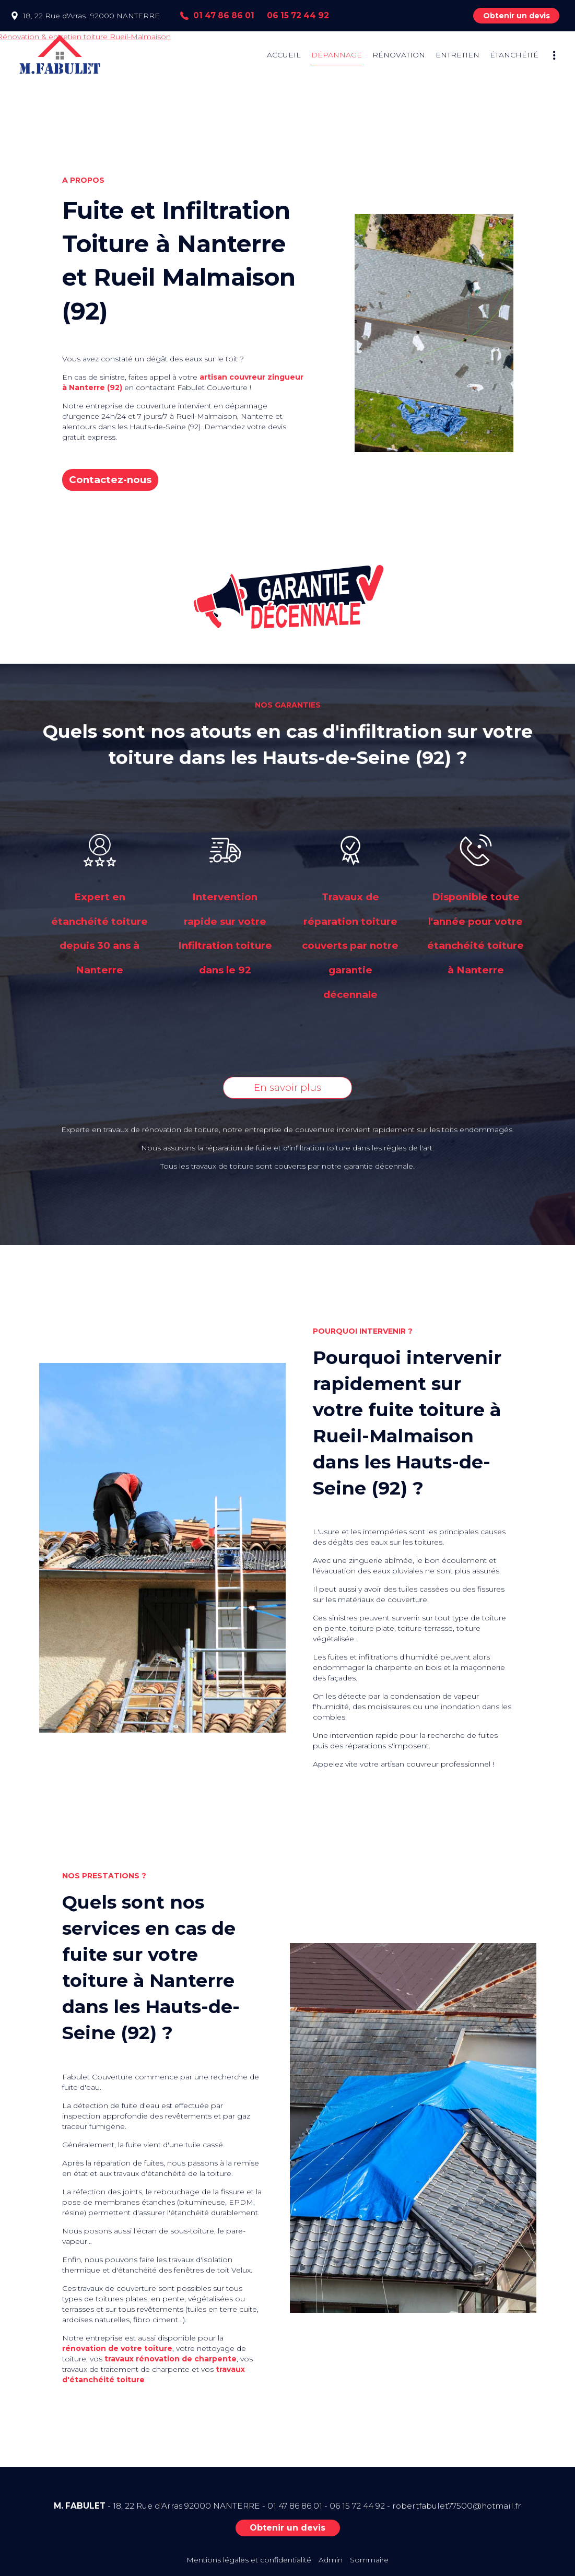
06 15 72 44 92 (357, 2506)
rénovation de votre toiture (117, 2348)
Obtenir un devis (516, 15)
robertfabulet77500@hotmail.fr (456, 2506)
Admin (331, 2560)
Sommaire (369, 2560)
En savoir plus (287, 1087)
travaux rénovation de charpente (170, 2358)
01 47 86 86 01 (294, 2506)
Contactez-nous (110, 480)
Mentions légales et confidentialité (248, 2560)
